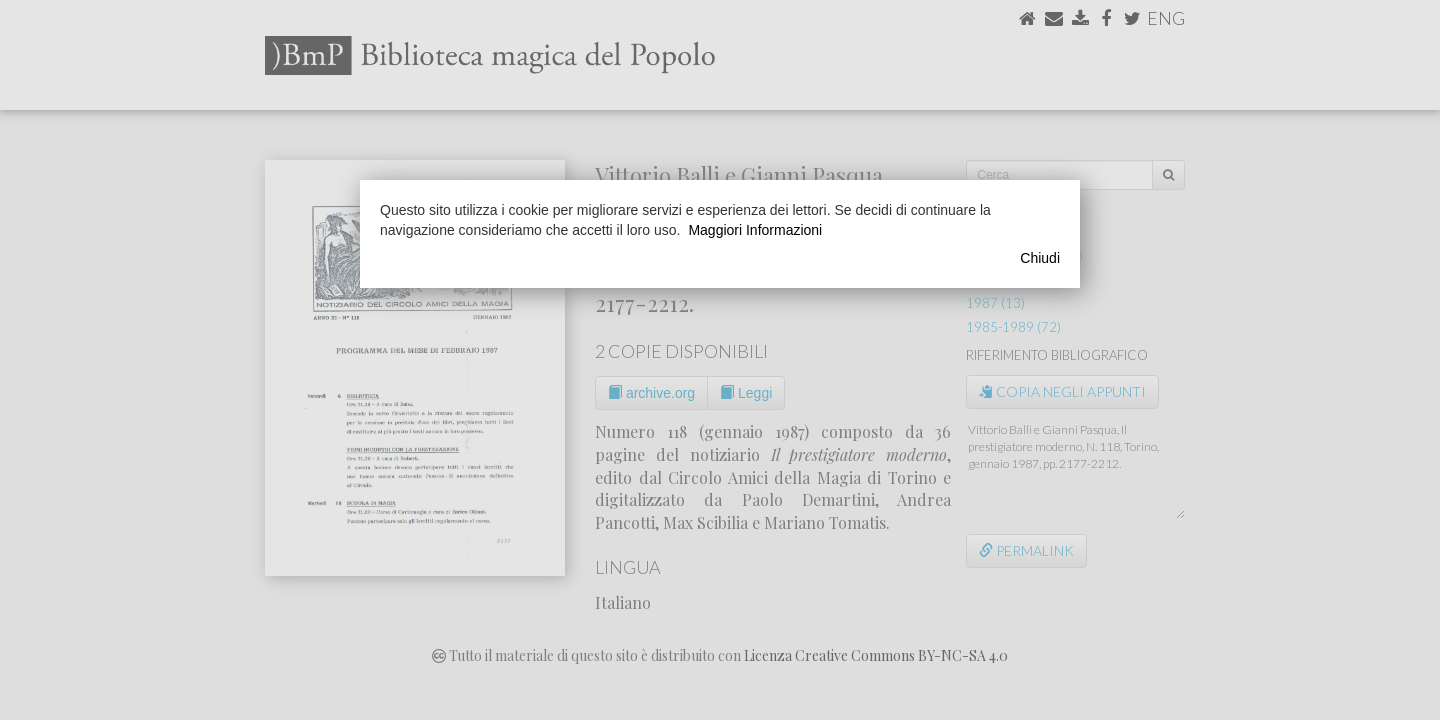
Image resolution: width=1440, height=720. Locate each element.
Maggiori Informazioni (755, 230)
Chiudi (1040, 258)
